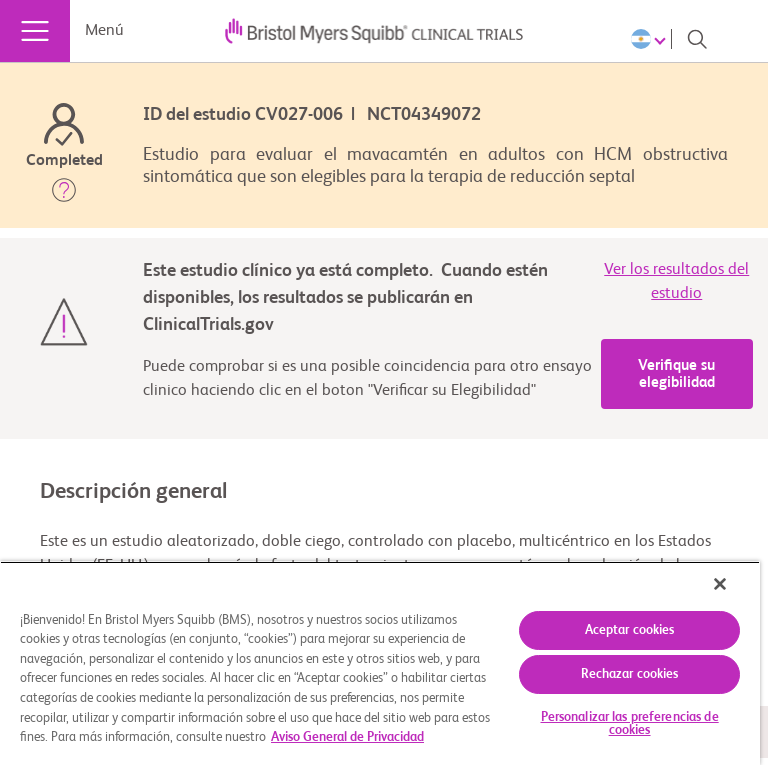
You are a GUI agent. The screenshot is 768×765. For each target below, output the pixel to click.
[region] (380, 663)
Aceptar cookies (630, 630)
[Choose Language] (651, 39)
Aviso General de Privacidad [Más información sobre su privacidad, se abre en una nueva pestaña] (347, 737)
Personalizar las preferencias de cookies (630, 724)
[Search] (697, 39)
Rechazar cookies (630, 674)
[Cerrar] (720, 584)
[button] (64, 194)
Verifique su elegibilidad (676, 374)
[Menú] (35, 31)
